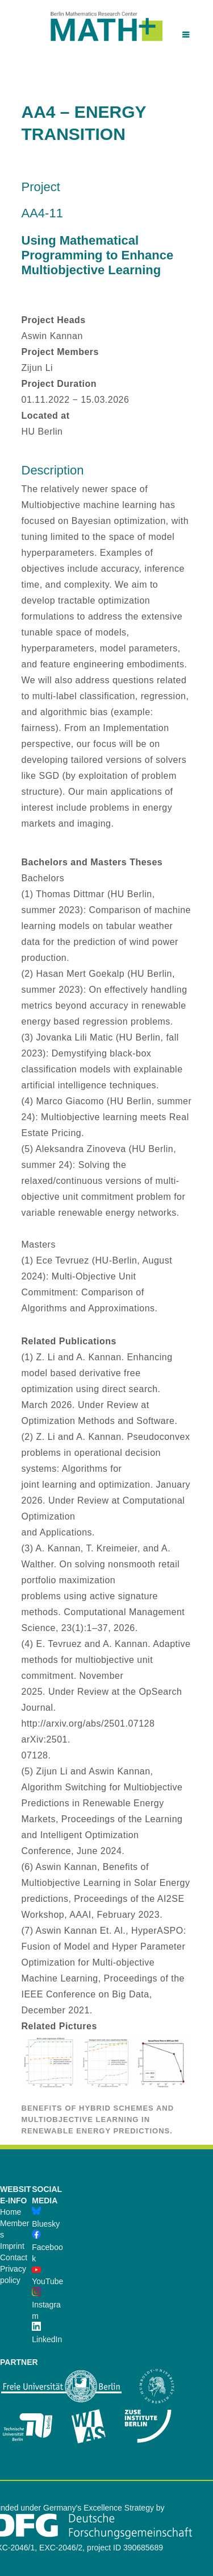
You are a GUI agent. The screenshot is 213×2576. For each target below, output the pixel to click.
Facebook (47, 2247)
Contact (13, 2257)
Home (10, 2211)
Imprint (12, 2246)
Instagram (46, 2305)
